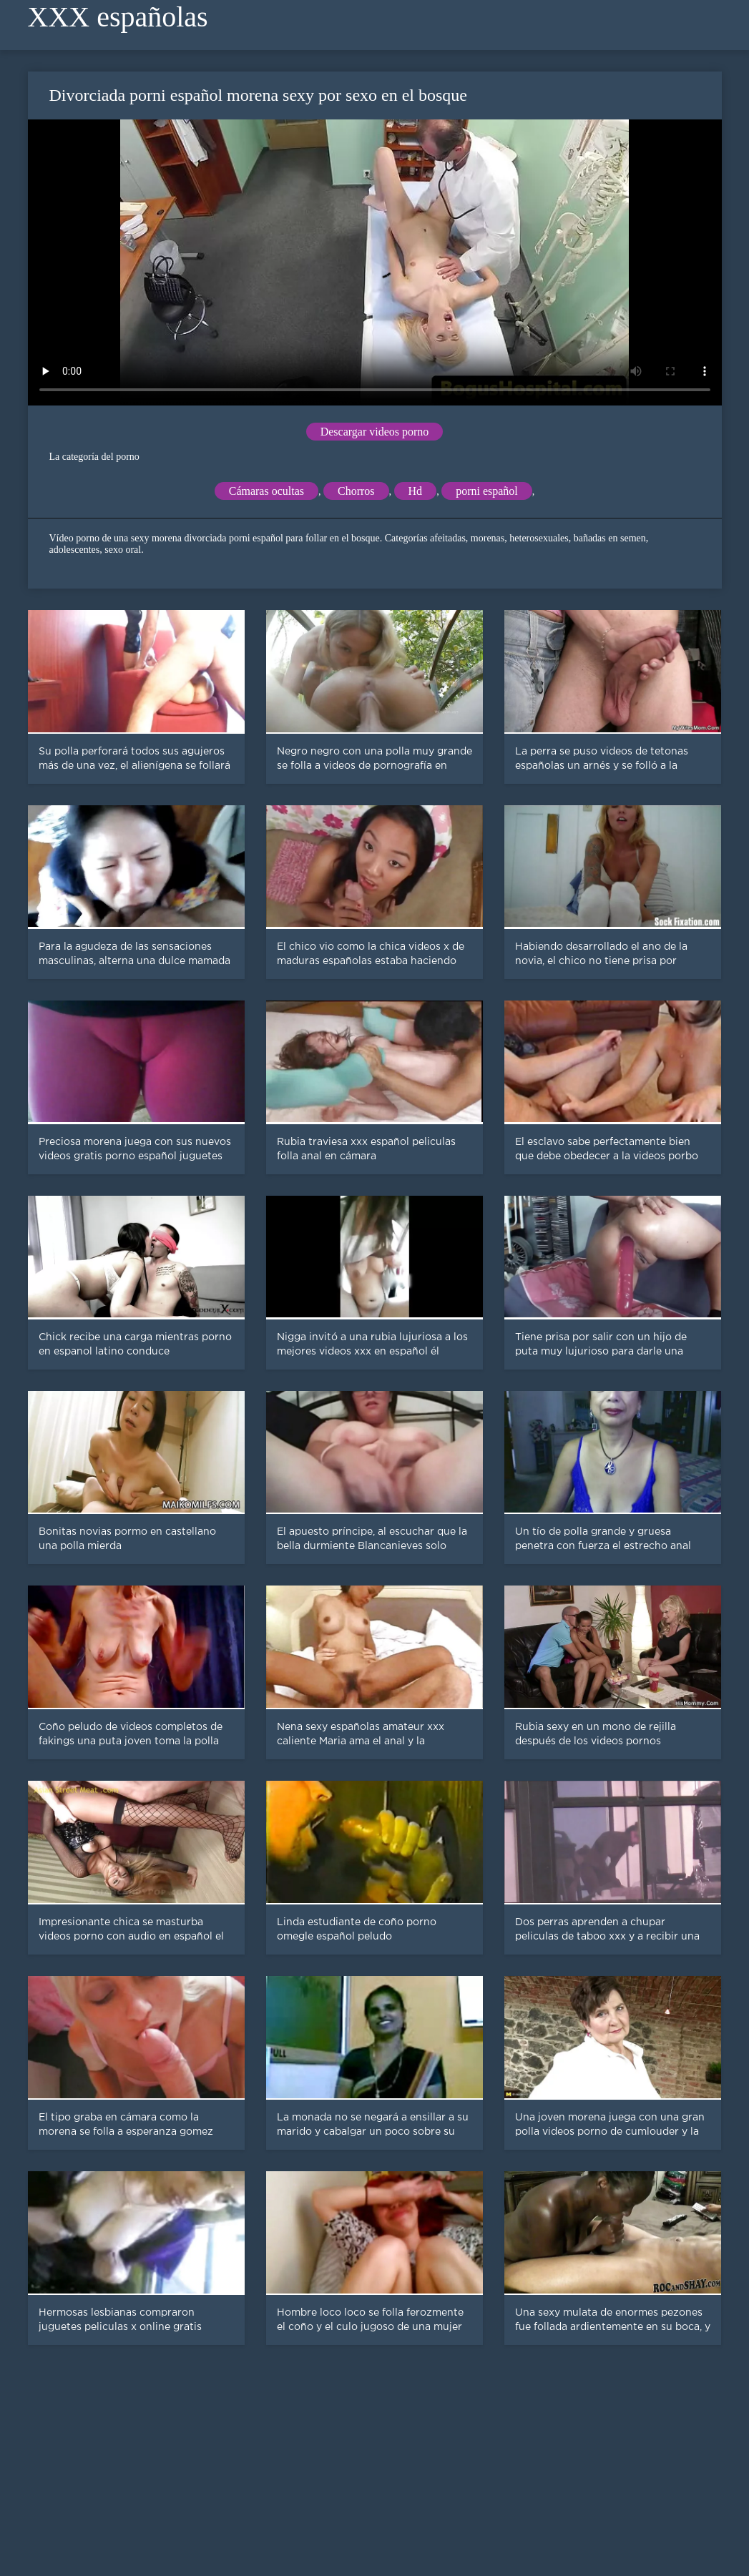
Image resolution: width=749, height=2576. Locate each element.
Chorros (356, 491)
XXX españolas (118, 17)
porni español (487, 491)
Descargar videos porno (374, 432)
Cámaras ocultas (266, 491)
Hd (415, 491)
